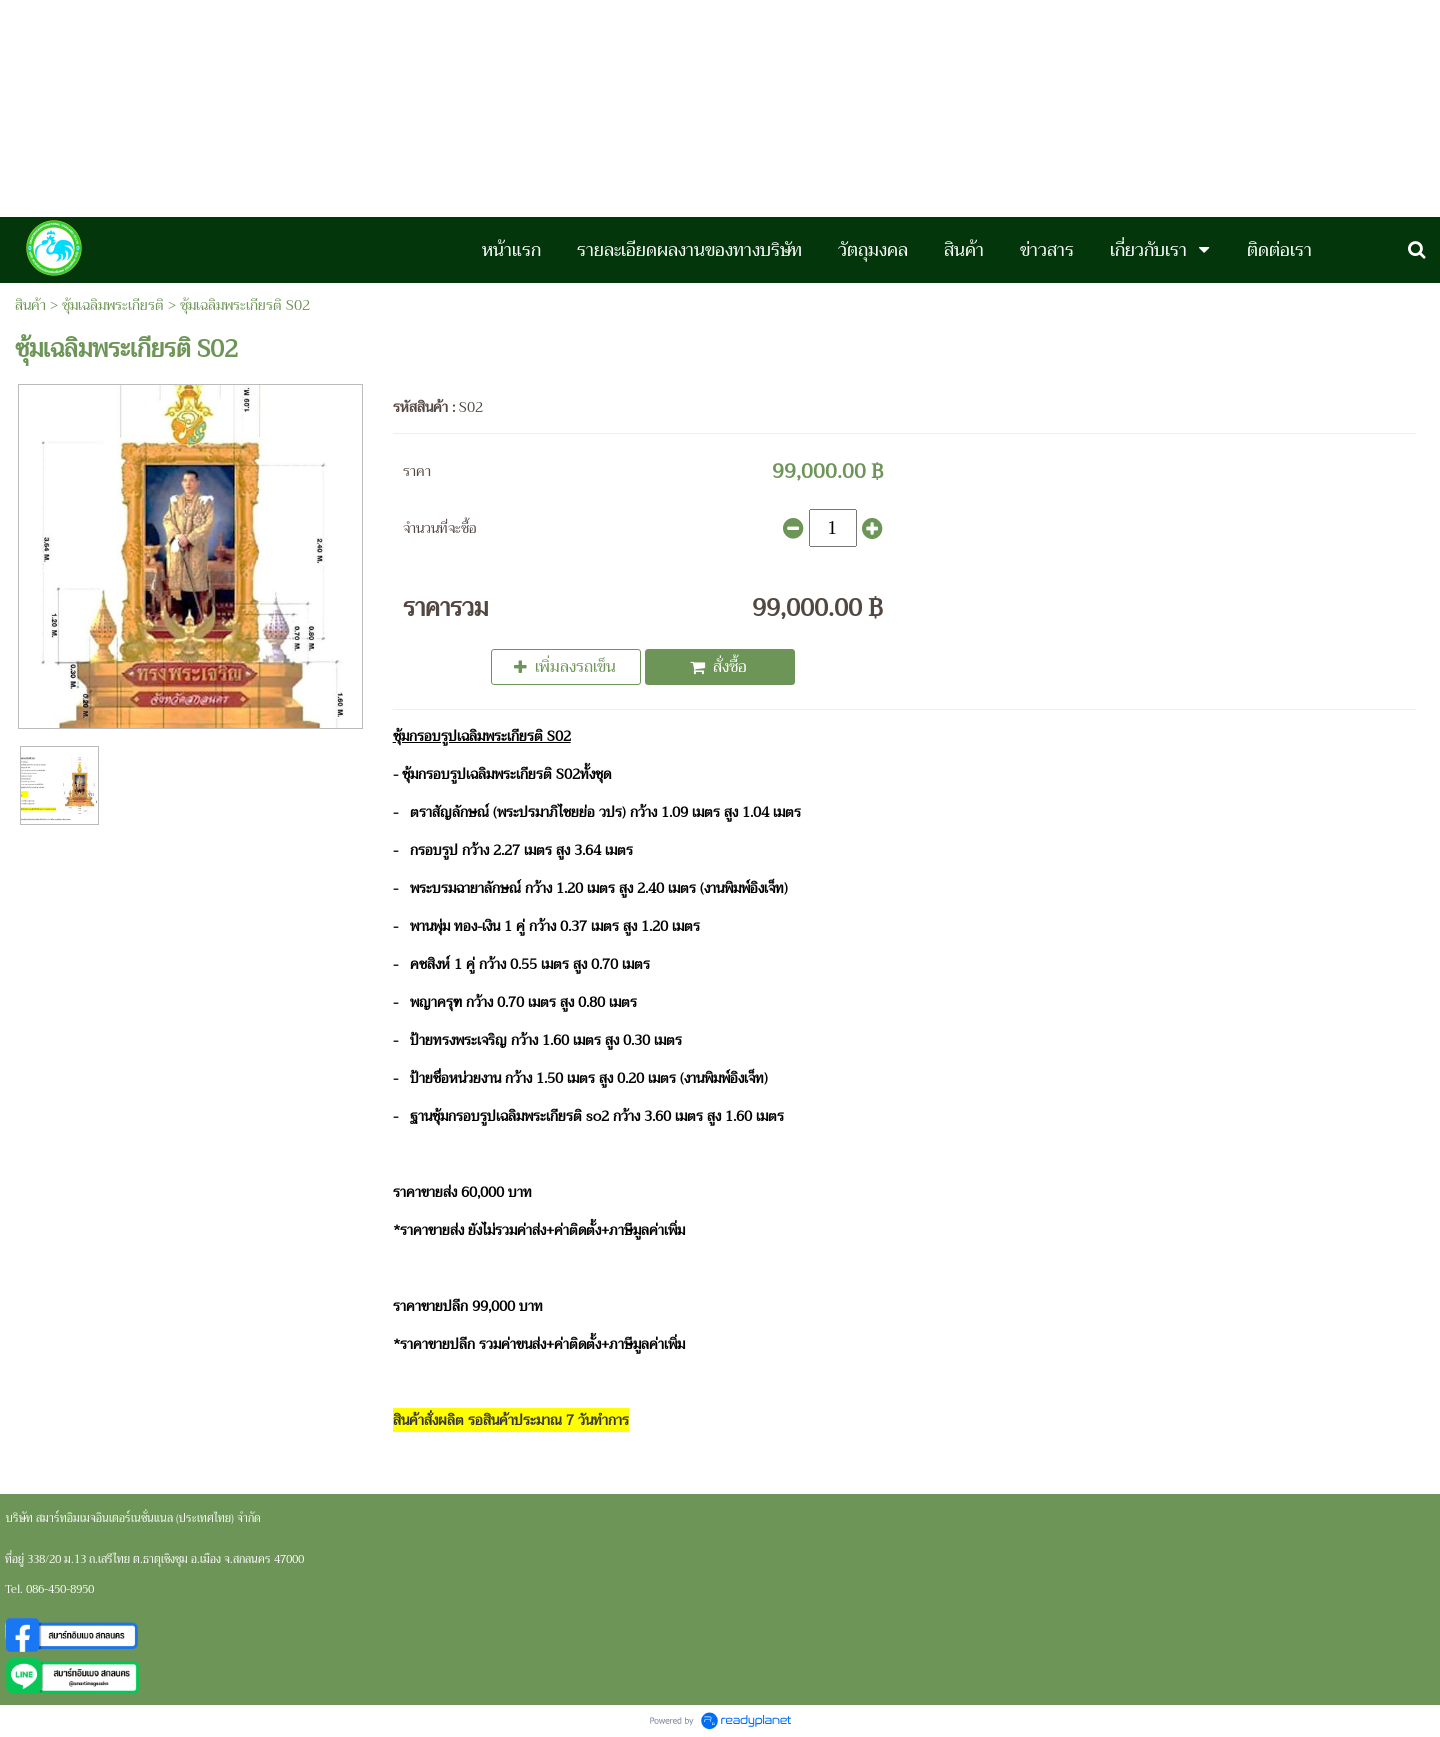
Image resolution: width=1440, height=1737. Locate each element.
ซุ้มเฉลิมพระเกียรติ (113, 305)
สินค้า (30, 305)
